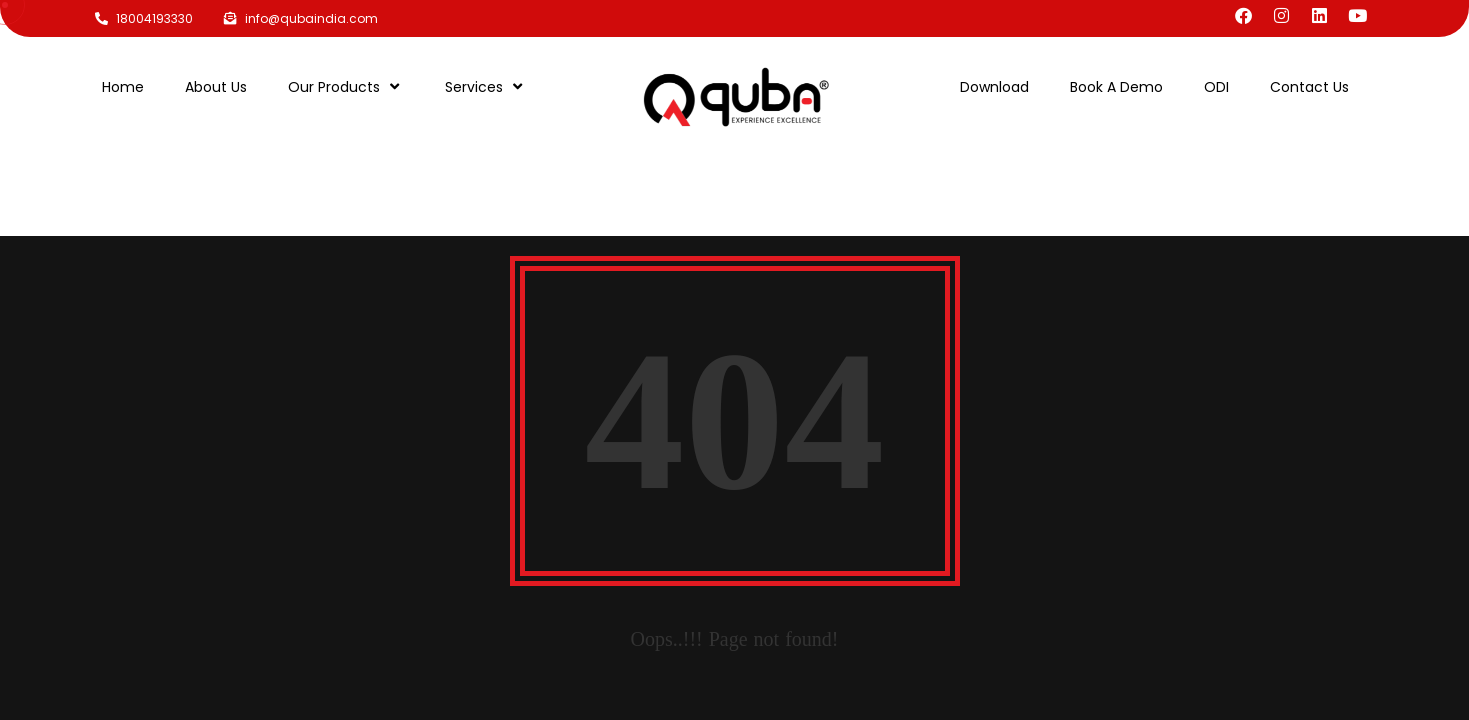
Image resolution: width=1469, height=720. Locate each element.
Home (123, 87)
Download (994, 87)
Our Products (346, 86)
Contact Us (1309, 87)
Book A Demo (1116, 87)
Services (486, 86)
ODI (1216, 87)
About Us (216, 87)
